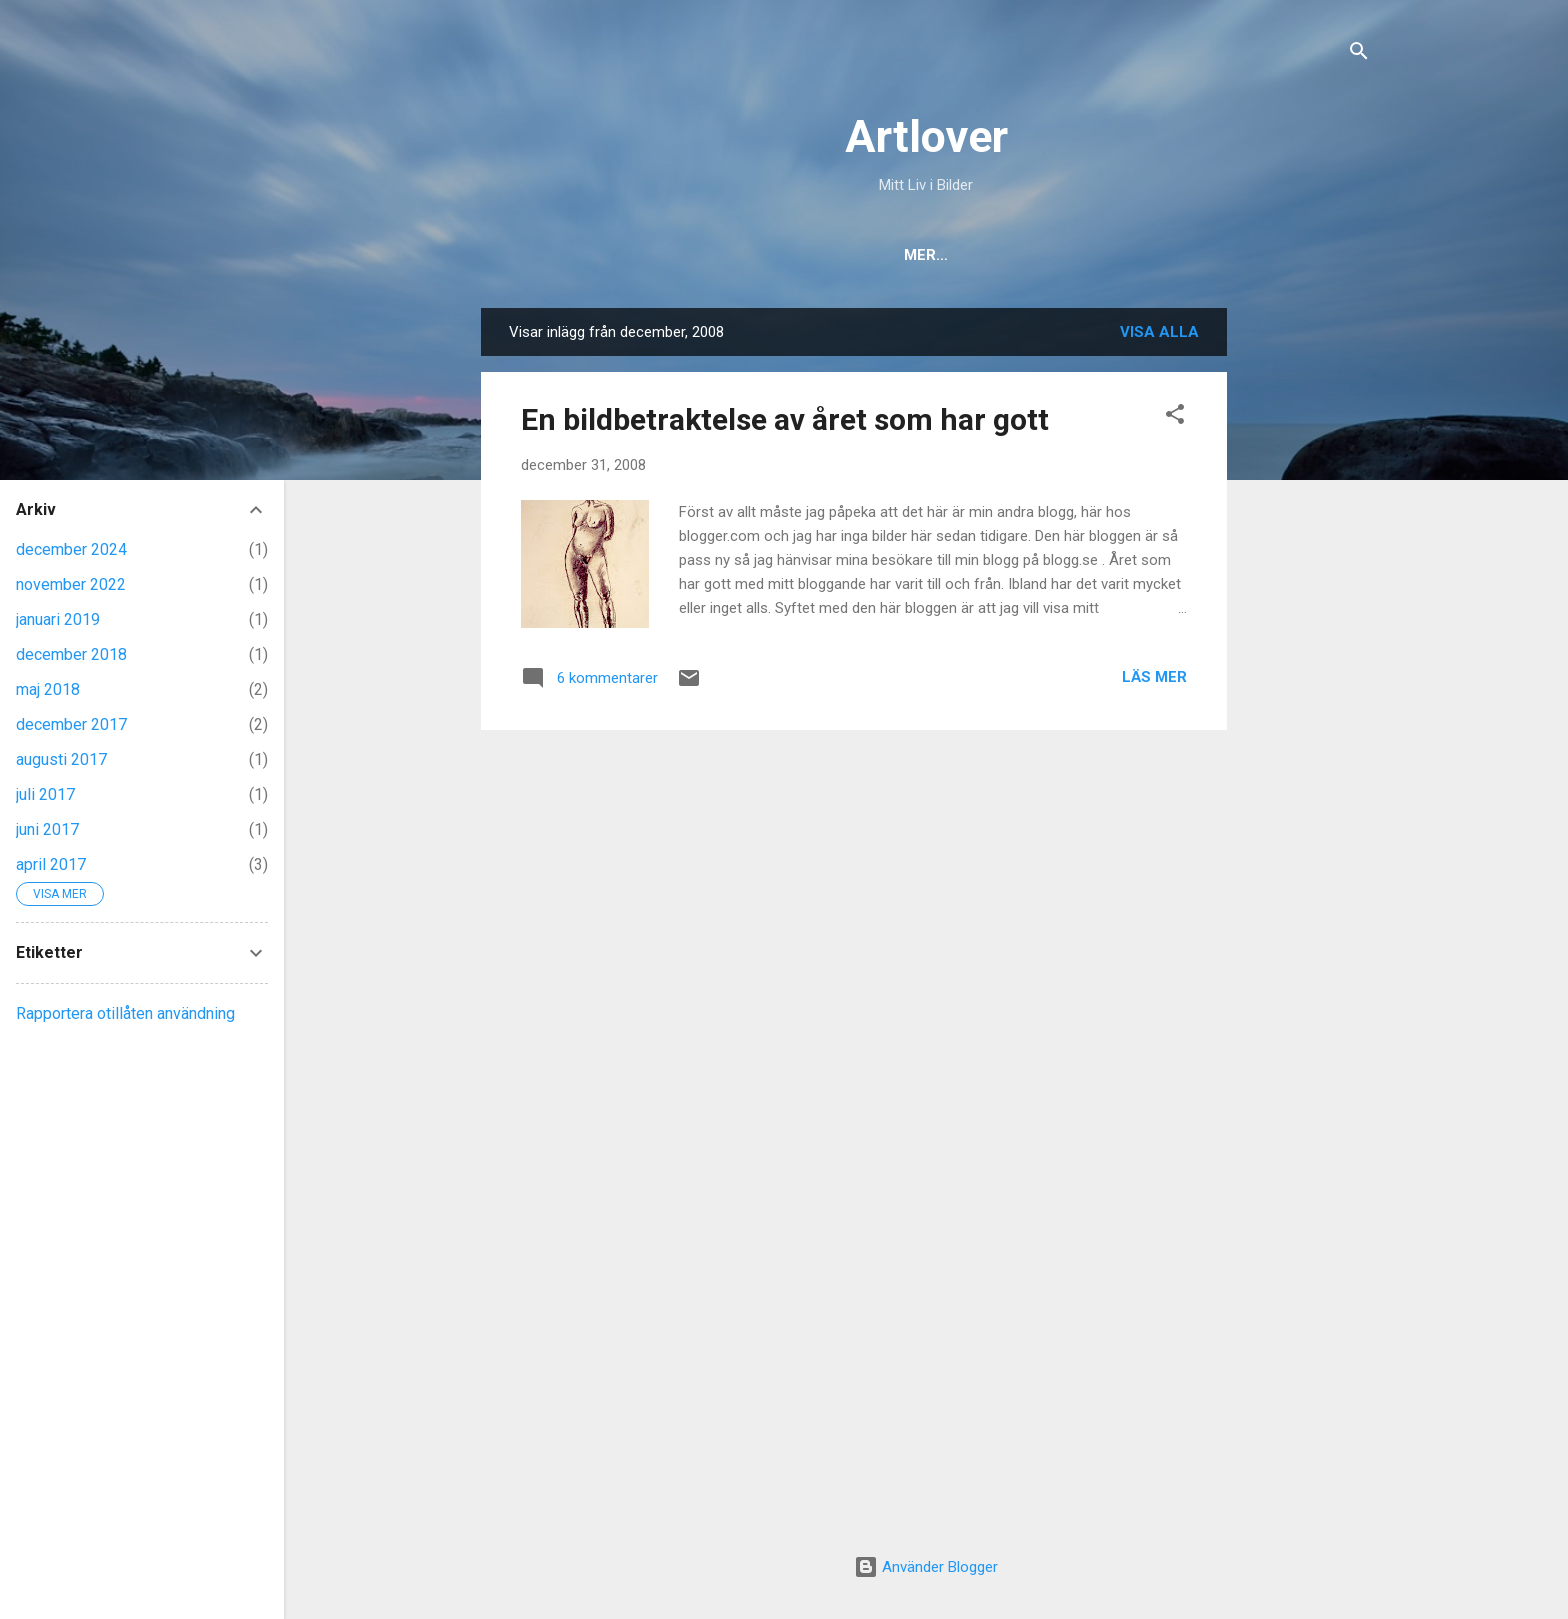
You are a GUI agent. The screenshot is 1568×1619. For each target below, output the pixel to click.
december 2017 (71, 724)
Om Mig (864, 255)
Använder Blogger (926, 1567)
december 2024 (71, 549)
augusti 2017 (61, 759)
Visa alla (1159, 332)
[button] (1175, 417)
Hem (783, 255)
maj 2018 (48, 689)
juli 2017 (45, 794)
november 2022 (71, 584)
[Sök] (1359, 54)
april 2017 (51, 864)
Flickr (1060, 255)
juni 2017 (47, 829)
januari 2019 (58, 619)
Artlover (926, 136)
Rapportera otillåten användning (125, 1013)
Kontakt (963, 255)
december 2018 (71, 654)
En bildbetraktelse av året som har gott (785, 419)
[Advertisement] (1307, 608)
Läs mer (1154, 677)
